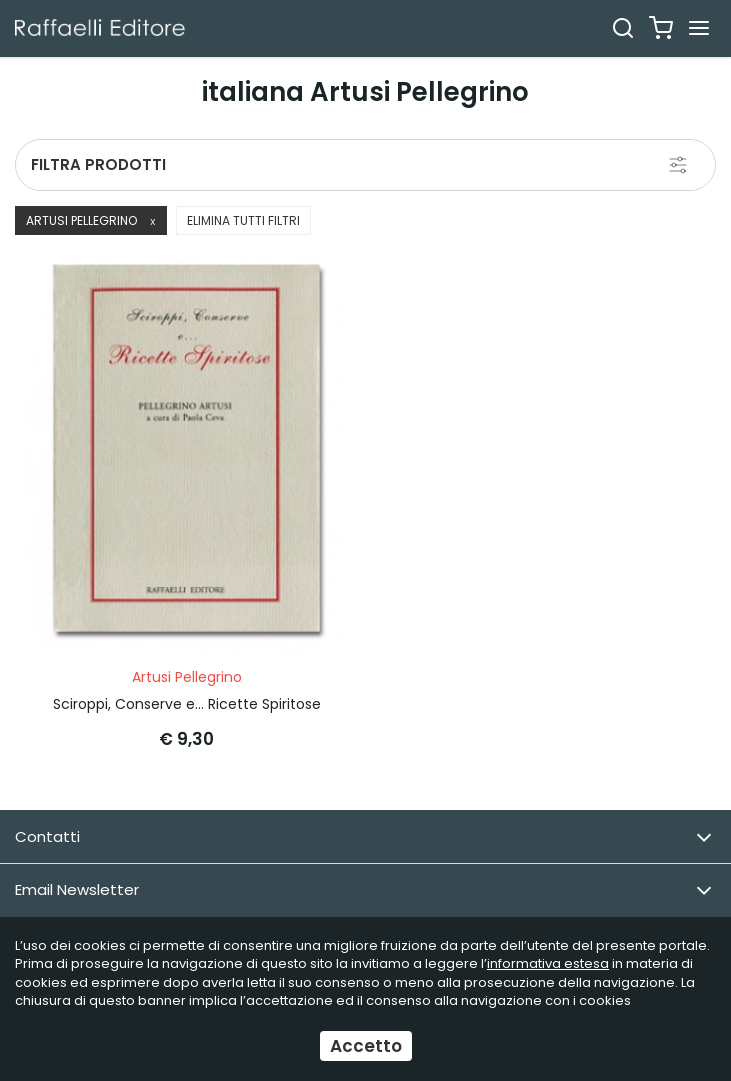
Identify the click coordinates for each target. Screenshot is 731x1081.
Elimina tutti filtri (243, 220)
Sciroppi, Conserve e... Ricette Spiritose (187, 704)
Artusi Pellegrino (91, 220)
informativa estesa (548, 963)
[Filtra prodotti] (678, 165)
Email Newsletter (363, 890)
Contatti (363, 837)
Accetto (366, 1046)
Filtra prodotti (98, 164)
